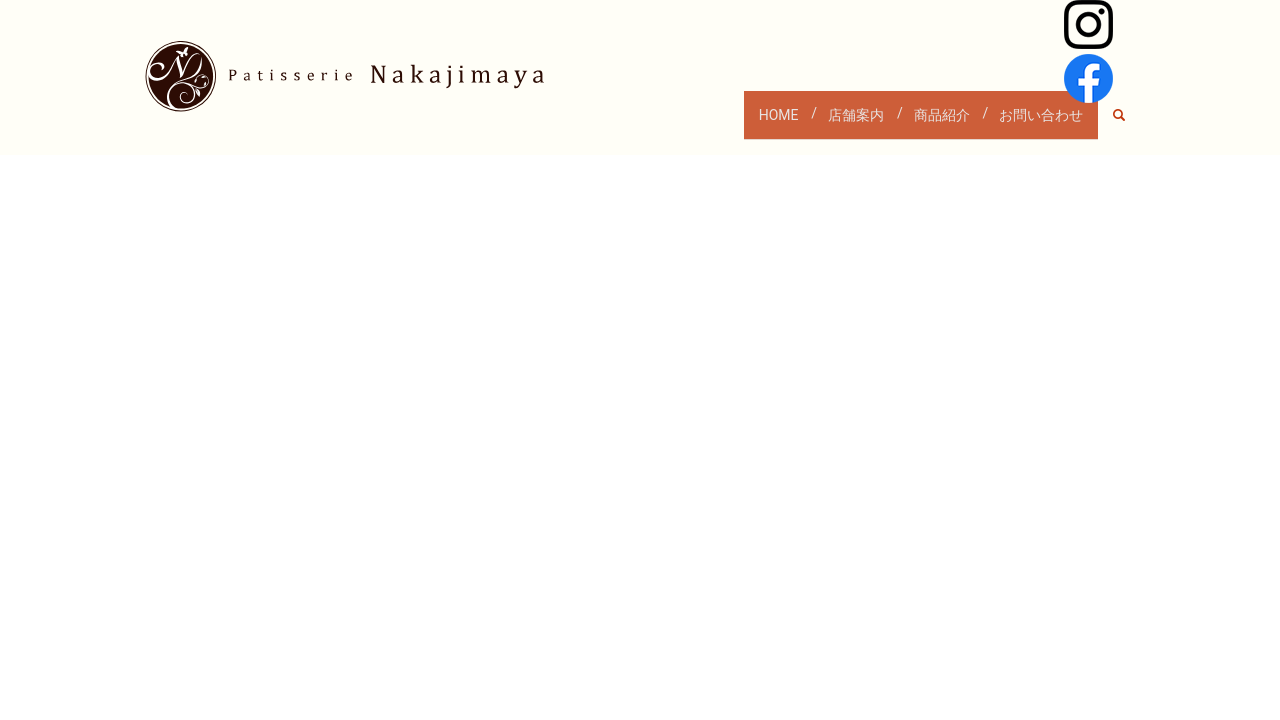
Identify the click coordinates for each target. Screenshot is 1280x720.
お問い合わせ (1035, 123)
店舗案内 (825, 123)
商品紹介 (923, 123)
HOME (735, 123)
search (1129, 124)
